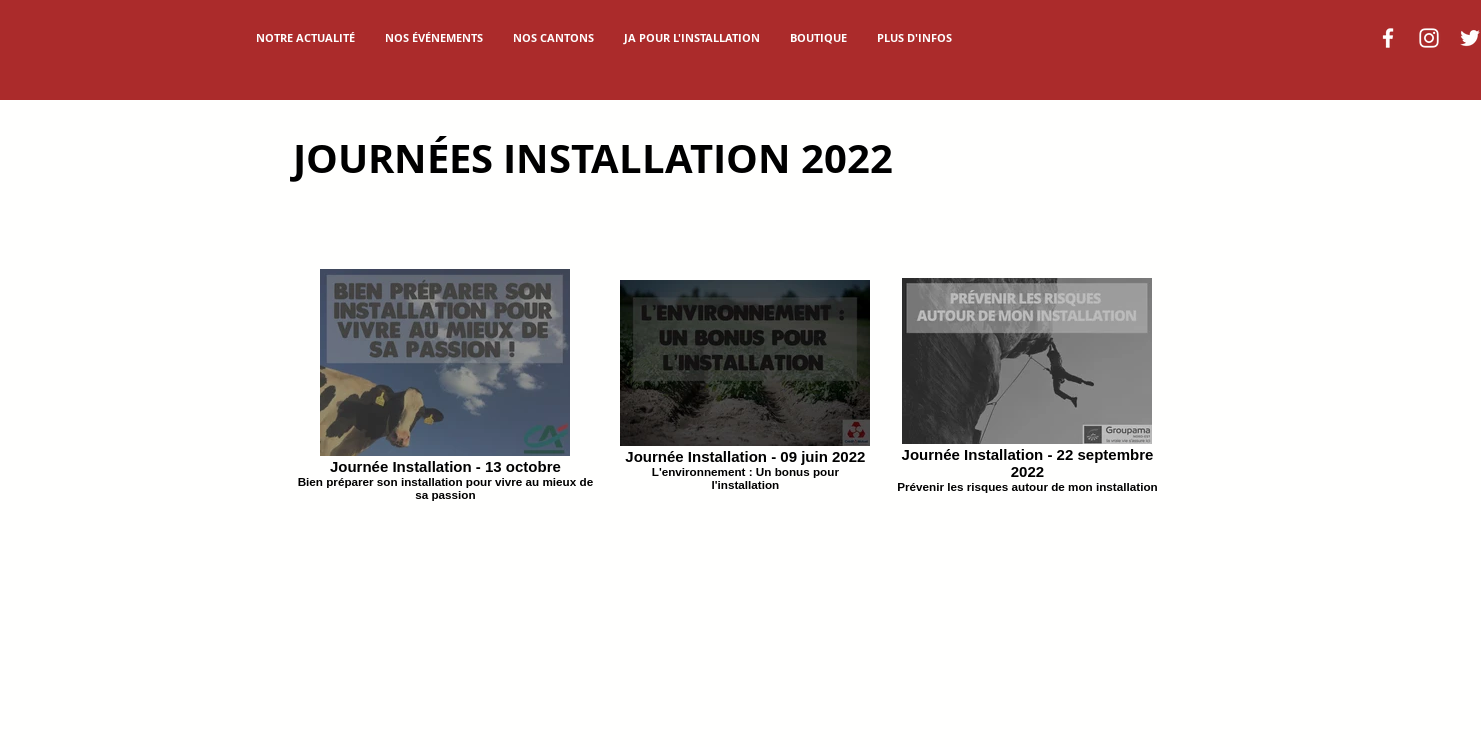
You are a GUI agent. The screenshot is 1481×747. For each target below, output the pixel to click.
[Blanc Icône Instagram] (1429, 38)
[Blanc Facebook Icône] (1388, 38)
